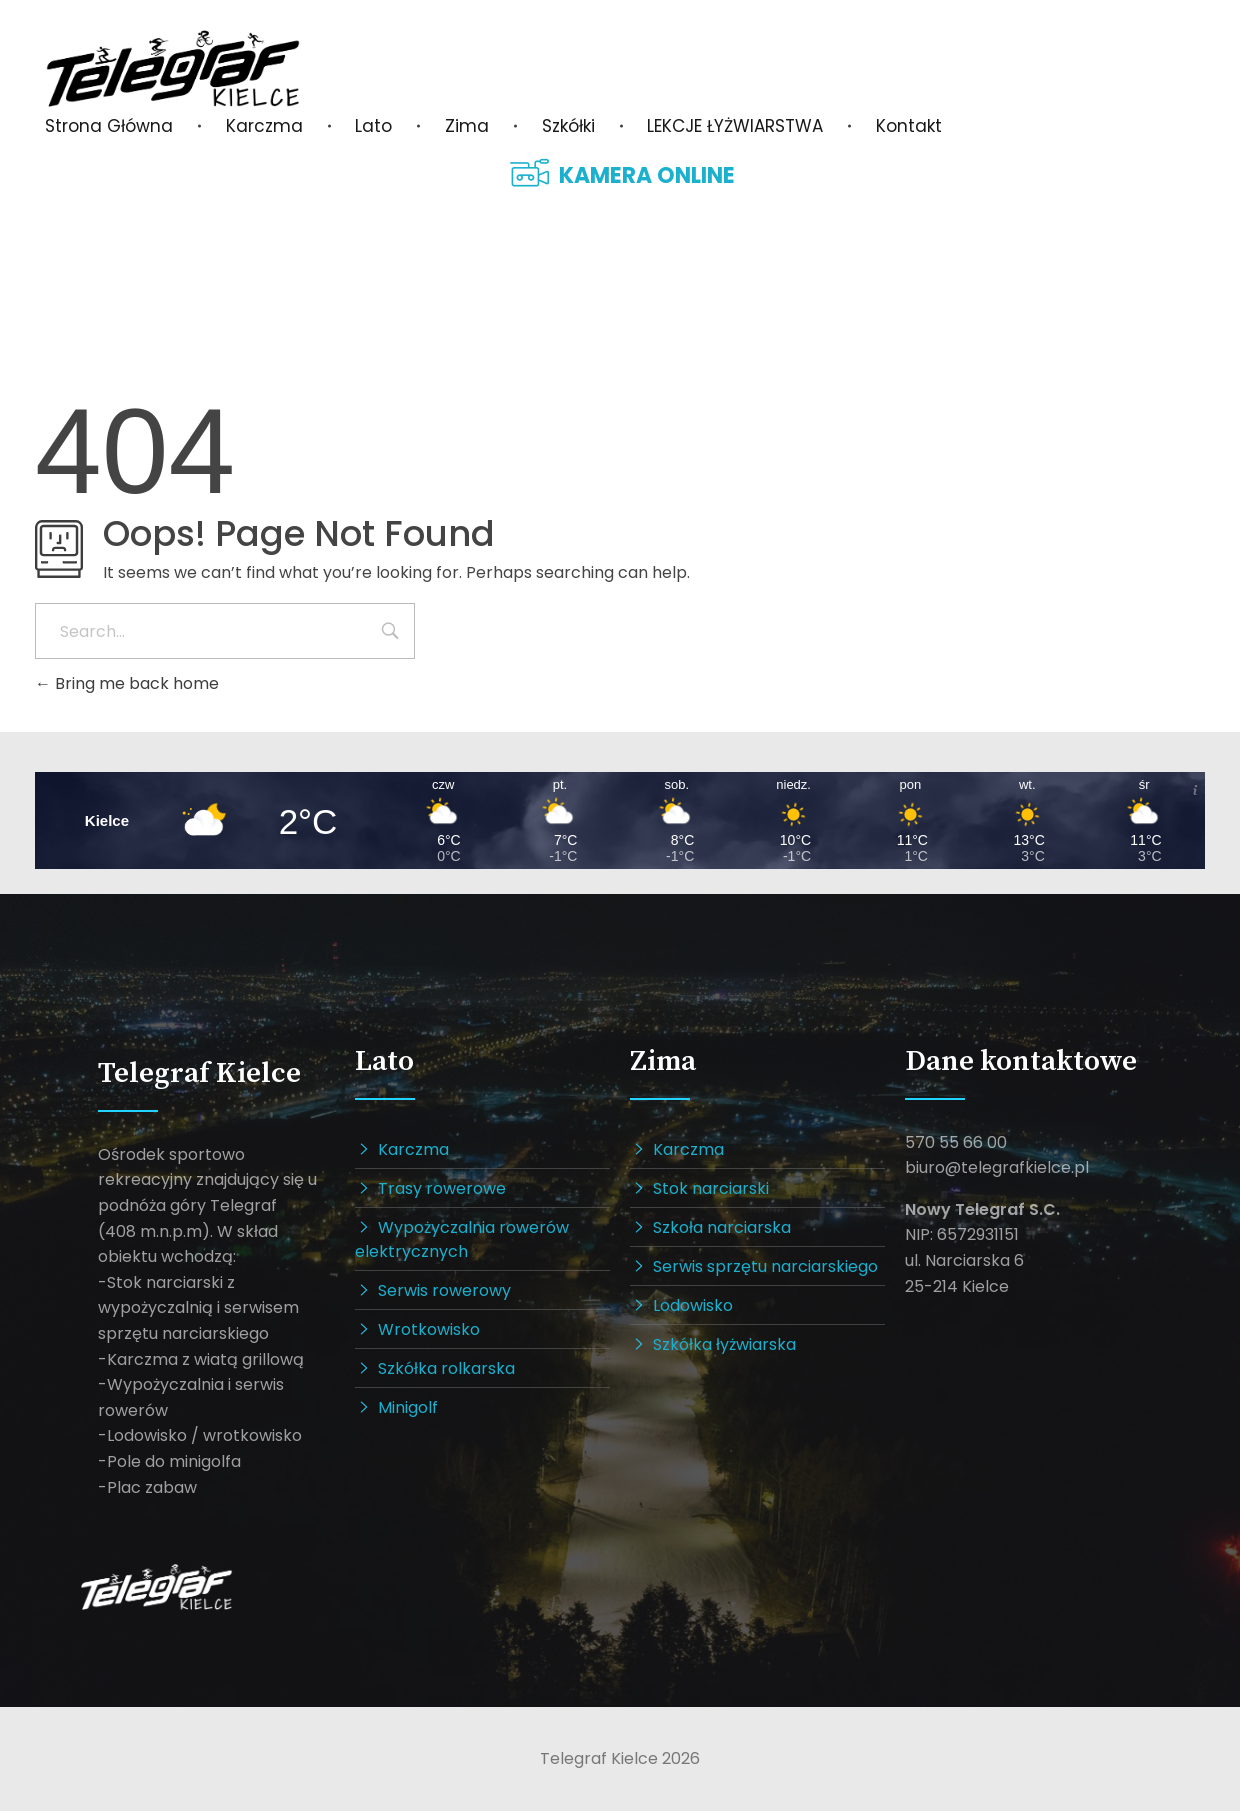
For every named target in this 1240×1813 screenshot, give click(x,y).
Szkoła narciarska (722, 1229)
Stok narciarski (711, 1190)
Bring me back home (127, 683)
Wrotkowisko (429, 1331)
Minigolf (408, 1409)
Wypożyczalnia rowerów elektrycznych (462, 1241)
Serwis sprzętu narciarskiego (765, 1268)
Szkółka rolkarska (446, 1370)
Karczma (413, 1151)
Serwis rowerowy (444, 1292)
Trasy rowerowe (442, 1190)
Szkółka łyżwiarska (724, 1346)
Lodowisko (693, 1307)
